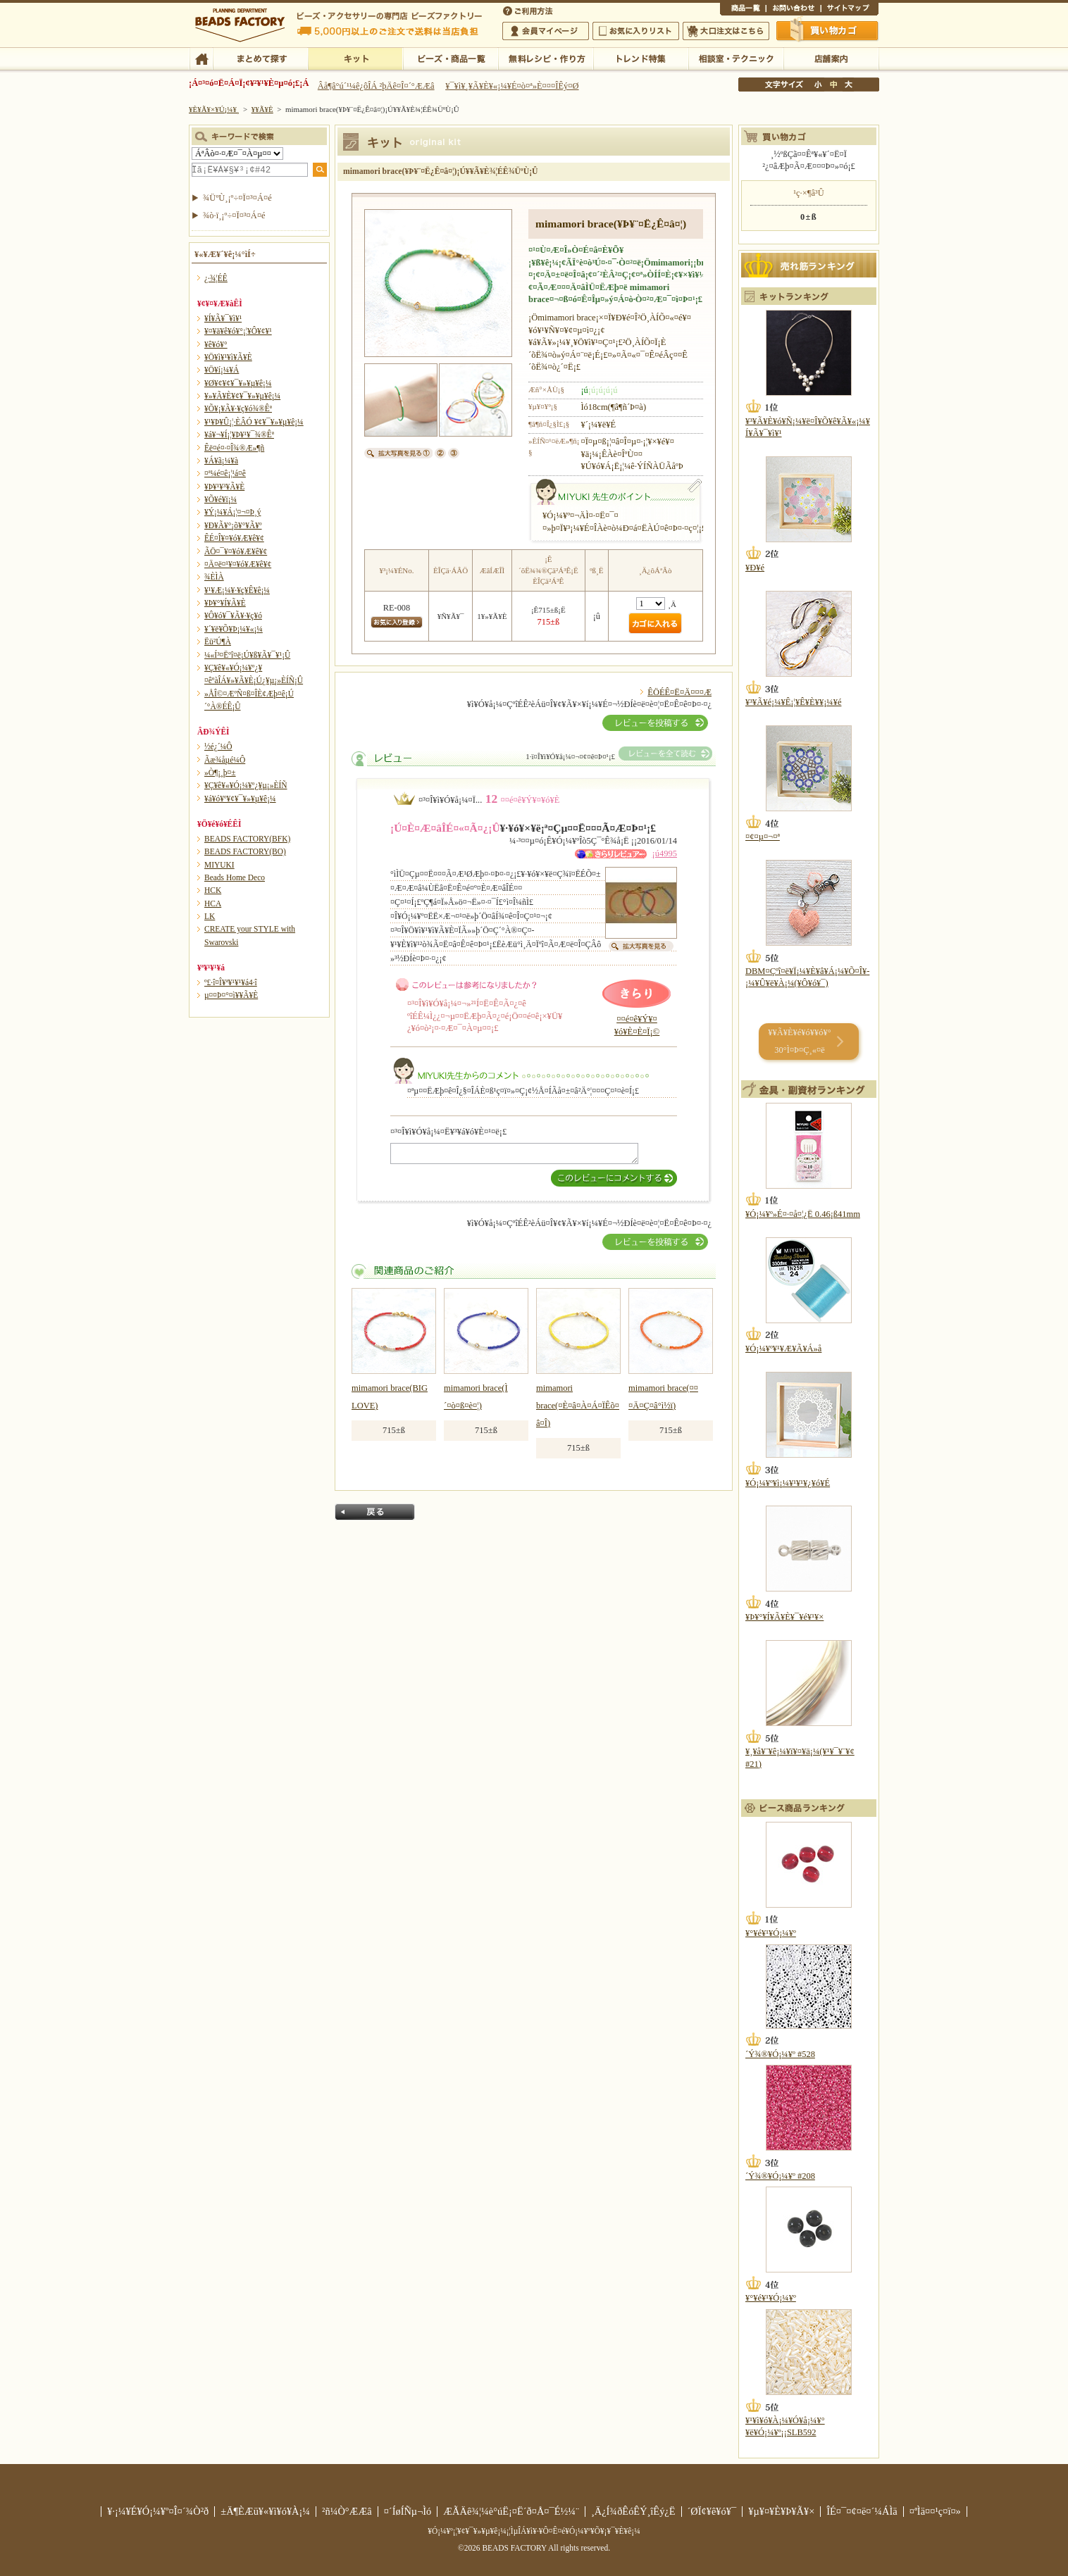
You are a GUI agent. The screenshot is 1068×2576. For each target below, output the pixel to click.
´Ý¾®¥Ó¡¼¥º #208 (780, 2176)
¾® (818, 84)
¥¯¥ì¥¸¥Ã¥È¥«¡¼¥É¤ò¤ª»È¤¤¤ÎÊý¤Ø (511, 86)
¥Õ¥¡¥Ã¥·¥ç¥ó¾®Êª (238, 408)
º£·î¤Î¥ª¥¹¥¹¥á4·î (230, 982)
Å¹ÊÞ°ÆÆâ (831, 57)
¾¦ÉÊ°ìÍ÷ (743, 9)
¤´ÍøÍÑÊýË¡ (529, 9)
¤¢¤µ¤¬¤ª (762, 837)
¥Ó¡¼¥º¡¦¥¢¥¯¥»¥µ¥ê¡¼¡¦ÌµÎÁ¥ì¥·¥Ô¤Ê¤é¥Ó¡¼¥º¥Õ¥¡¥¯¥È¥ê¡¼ (534, 2531)
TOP (201, 57)
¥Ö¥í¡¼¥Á (221, 369)
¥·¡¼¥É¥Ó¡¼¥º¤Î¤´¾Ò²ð (158, 2511)
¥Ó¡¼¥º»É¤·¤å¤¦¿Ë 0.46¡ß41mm (802, 1214)
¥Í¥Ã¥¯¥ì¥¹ (223, 318)
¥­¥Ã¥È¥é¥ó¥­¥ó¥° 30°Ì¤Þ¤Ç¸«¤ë (799, 1041)
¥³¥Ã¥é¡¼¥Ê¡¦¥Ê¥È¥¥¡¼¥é (793, 702)
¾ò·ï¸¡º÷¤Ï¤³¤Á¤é (234, 215)
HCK (212, 890)
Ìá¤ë (375, 1511)
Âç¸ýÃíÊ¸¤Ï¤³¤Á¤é (726, 31)
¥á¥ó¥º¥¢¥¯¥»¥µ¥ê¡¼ (240, 798)
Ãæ (833, 84)
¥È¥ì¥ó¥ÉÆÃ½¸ (641, 57)
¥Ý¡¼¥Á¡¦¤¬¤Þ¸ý (232, 512)
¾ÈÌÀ (214, 577)
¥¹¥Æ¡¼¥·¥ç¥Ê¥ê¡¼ (237, 590)
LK (209, 916)
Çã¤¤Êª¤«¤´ (827, 30)
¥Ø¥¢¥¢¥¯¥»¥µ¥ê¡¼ (237, 383)
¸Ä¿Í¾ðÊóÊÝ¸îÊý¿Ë (633, 2511)
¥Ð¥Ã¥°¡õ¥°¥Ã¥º (233, 525)
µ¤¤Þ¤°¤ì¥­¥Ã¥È (231, 995)
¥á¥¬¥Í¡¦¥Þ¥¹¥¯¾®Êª (239, 434)
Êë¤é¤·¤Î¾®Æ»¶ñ (234, 448)
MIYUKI (219, 865)
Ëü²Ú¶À (217, 641)
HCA (212, 903)
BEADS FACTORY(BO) (245, 851)
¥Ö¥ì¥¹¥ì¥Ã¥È (228, 357)
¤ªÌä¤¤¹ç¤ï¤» (793, 9)
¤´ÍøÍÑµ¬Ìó (408, 2511)
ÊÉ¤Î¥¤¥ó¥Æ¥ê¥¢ (234, 538)
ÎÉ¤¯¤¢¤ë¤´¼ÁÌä (861, 2511)
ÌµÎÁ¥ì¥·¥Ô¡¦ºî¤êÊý (545, 57)
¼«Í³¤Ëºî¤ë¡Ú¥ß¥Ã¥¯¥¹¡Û (247, 655)
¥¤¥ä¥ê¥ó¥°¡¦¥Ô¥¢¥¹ (238, 331)
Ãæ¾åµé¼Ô (224, 760)
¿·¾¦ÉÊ (216, 278)
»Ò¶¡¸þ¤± (220, 772)
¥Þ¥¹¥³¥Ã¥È (224, 486)
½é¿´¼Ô (218, 746)
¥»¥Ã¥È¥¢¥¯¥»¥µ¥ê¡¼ (242, 396)
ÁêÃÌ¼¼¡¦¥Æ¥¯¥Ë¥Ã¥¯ (736, 57)
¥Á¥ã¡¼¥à (221, 460)
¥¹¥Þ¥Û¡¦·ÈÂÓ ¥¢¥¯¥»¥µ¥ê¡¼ (254, 422)
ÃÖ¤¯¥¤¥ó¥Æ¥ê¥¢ (235, 551)
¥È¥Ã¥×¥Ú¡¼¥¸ (214, 109)
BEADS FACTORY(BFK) (247, 838)
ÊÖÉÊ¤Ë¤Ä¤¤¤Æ (679, 692)
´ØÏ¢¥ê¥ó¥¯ (712, 2511)
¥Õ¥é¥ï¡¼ (220, 499)
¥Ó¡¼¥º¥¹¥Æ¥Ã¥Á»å (783, 1348)
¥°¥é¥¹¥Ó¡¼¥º (770, 1933)
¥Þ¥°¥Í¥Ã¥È (225, 603)
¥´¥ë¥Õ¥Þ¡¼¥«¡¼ (233, 629)
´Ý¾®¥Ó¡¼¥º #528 (780, 2054)
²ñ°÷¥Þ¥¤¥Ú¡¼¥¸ (545, 31)
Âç (848, 84)
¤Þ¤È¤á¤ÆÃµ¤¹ (260, 57)
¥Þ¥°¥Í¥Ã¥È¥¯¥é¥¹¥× (784, 1617)
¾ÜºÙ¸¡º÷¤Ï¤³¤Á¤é (237, 198)
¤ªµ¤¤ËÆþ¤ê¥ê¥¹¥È (635, 31)
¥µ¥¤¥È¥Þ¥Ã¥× (849, 9)
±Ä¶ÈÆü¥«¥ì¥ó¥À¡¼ (265, 2511)
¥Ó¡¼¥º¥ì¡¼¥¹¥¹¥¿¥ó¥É (787, 1483)
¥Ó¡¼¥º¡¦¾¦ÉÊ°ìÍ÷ (450, 57)
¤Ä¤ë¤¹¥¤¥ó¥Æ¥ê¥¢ (237, 564)
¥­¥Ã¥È (355, 57)
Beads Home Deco (234, 877)
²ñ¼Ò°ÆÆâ (347, 2511)
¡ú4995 (664, 853)
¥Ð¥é (754, 568)
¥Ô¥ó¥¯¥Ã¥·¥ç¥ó (233, 615)
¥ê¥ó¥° (216, 344)
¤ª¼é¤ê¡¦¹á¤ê (225, 473)
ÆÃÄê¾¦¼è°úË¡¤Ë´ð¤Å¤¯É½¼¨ (511, 2511)
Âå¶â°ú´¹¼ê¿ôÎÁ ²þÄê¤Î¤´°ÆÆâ (376, 86)
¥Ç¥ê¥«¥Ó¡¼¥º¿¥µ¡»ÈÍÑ (245, 785)
